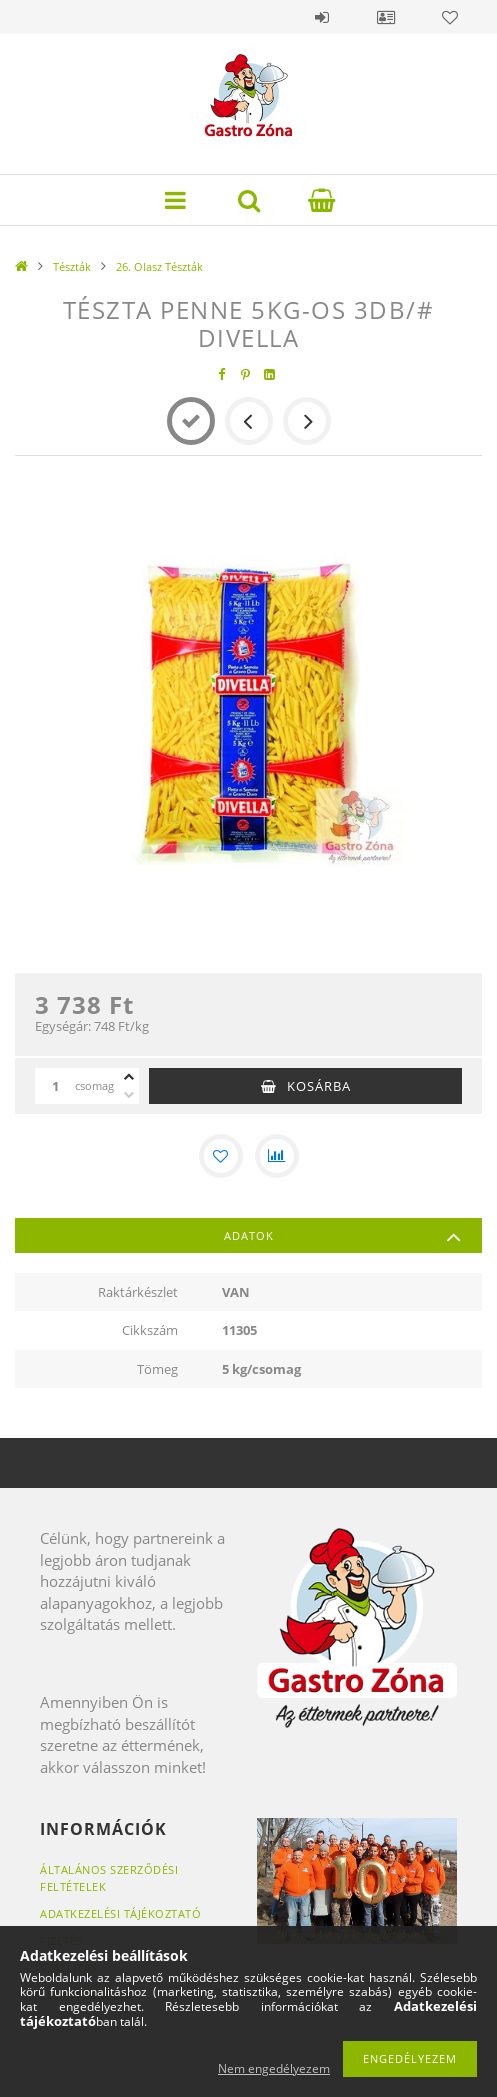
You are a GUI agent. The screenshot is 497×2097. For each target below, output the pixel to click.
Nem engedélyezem (274, 2068)
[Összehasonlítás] (277, 1156)
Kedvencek (450, 17)
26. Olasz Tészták (159, 266)
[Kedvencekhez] (221, 1156)
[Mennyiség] (55, 1086)
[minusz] (129, 1095)
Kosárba (319, 1086)
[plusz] (129, 1077)
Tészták (72, 266)
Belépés (322, 17)
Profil (386, 17)
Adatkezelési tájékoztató (120, 1913)
